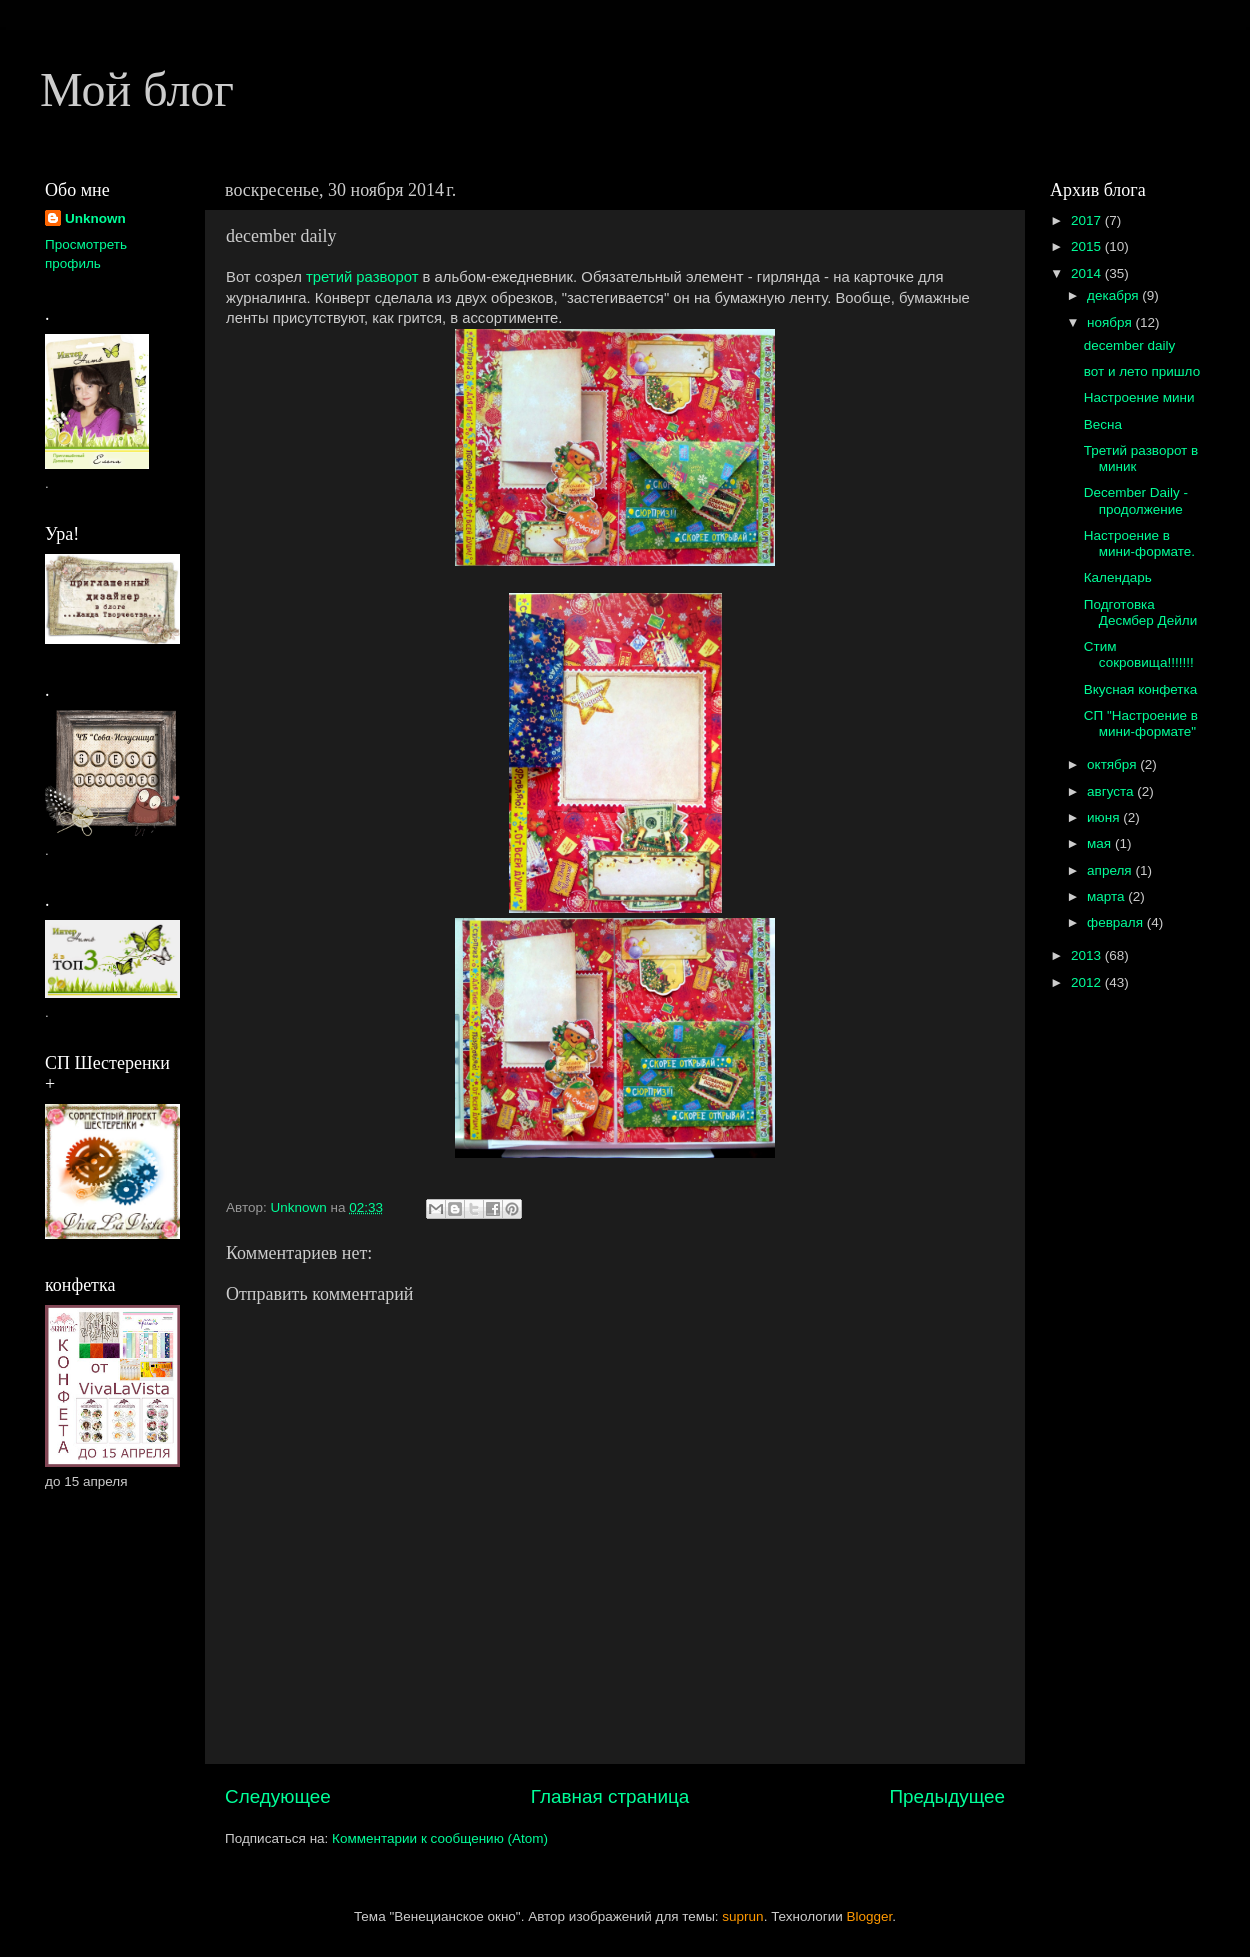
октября (1113, 764)
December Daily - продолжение (1136, 500)
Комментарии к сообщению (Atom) (440, 1838)
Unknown (95, 218)
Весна (1103, 424)
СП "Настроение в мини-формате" (1141, 723)
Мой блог (137, 89)
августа (1112, 791)
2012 (1088, 982)
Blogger (870, 1916)
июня (1105, 817)
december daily (1130, 345)
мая (1101, 843)
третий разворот (362, 277)
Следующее (278, 1796)
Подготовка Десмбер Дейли (1141, 612)
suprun (742, 1916)
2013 (1088, 955)
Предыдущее (947, 1796)
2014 (1088, 273)
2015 (1088, 246)
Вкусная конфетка (1141, 689)
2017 (1088, 220)
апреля (1111, 870)
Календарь (1118, 577)
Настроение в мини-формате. (1139, 543)
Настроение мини (1139, 397)
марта (1107, 896)
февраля (1117, 922)
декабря (1114, 295)
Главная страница (610, 1796)
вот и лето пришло (1142, 371)
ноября (1111, 322)
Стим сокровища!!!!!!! (1139, 654)
